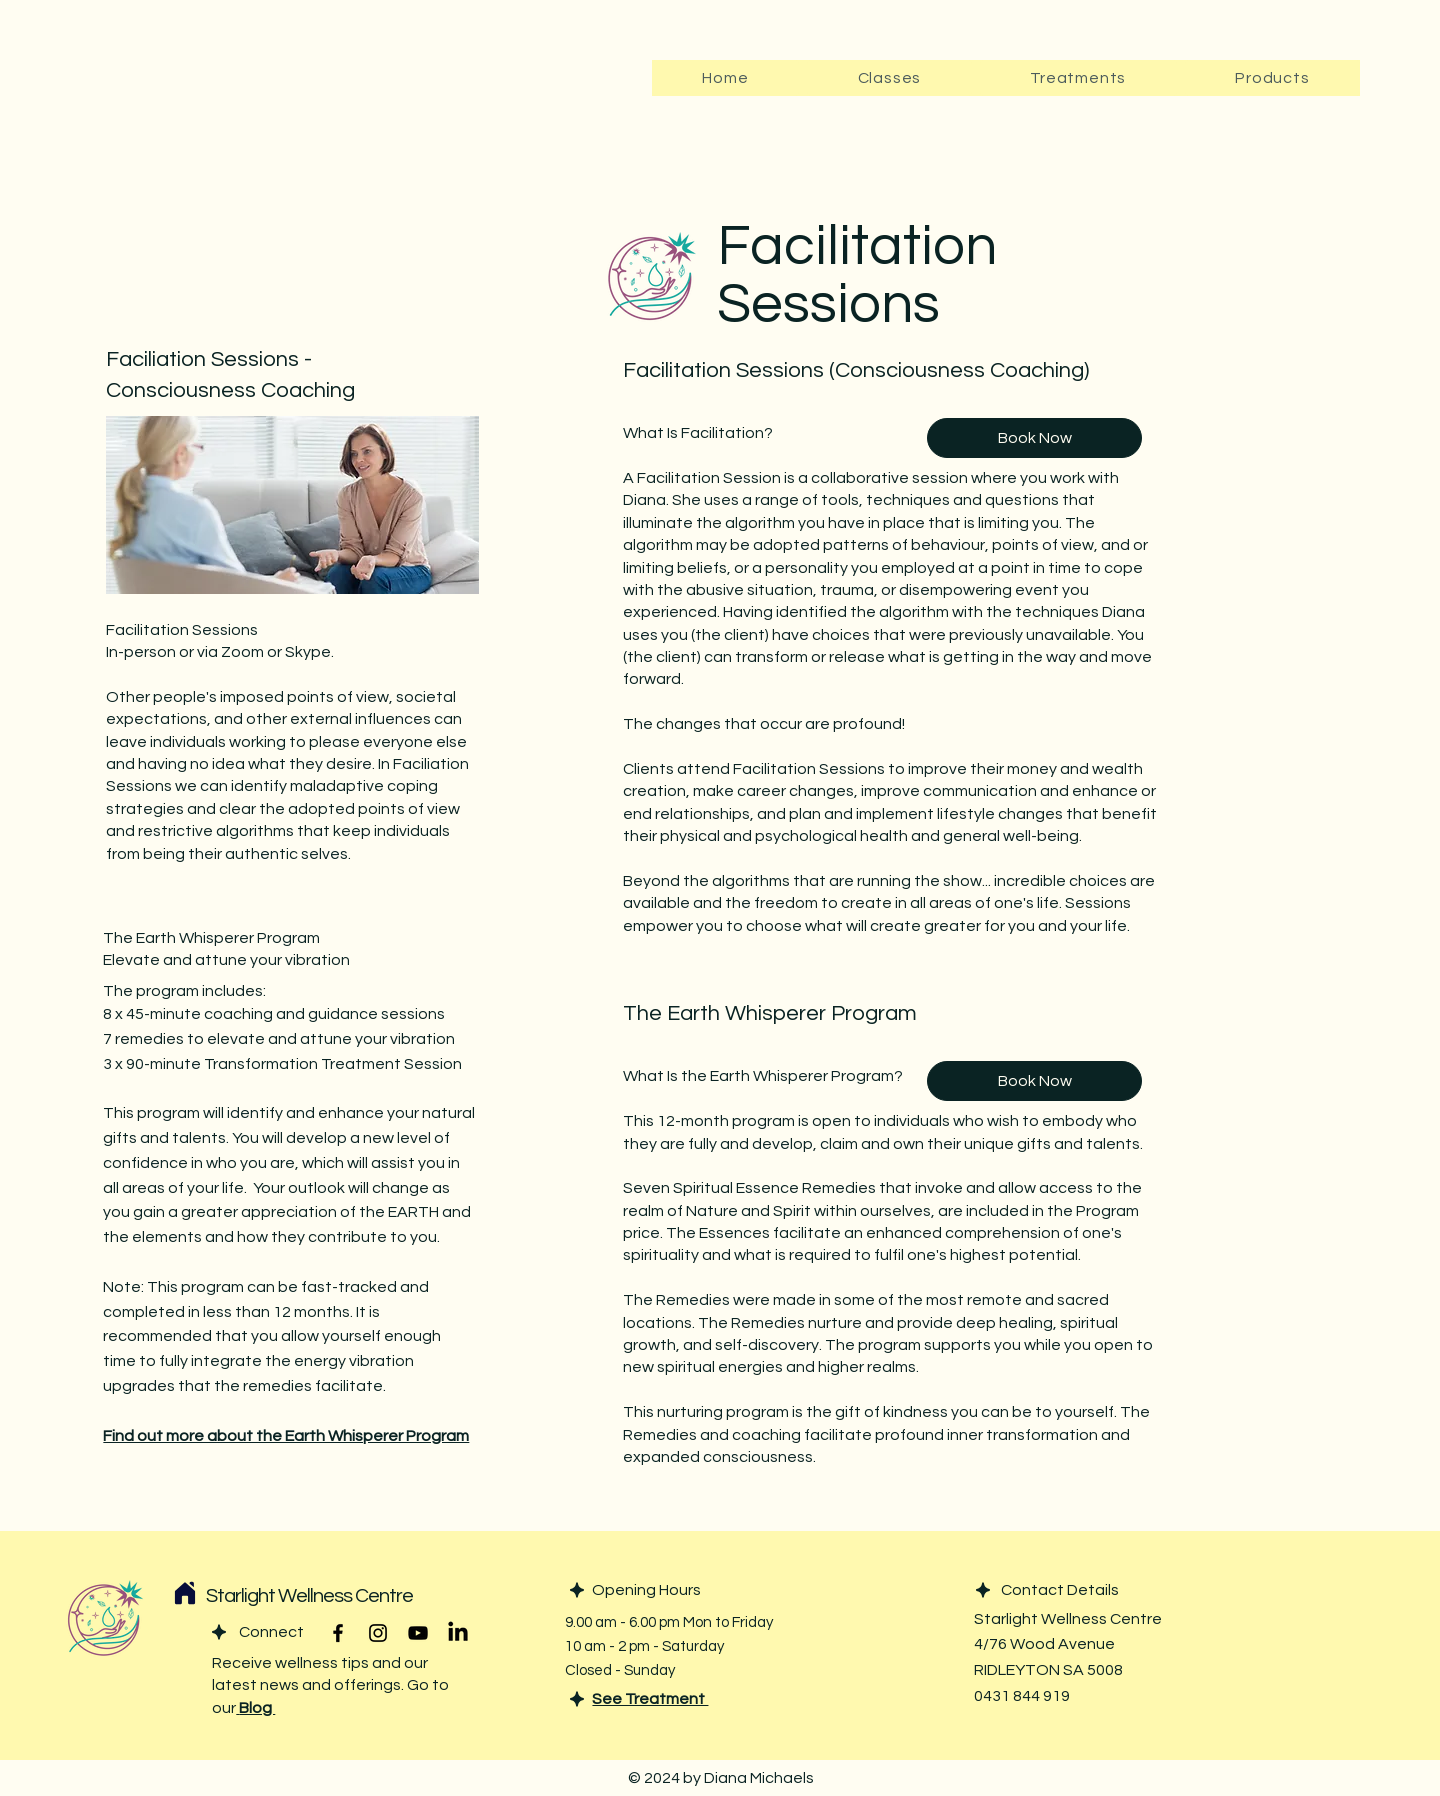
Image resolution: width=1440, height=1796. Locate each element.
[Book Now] (1034, 438)
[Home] (185, 1593)
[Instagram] (378, 1633)
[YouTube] (418, 1633)
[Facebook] (338, 1633)
